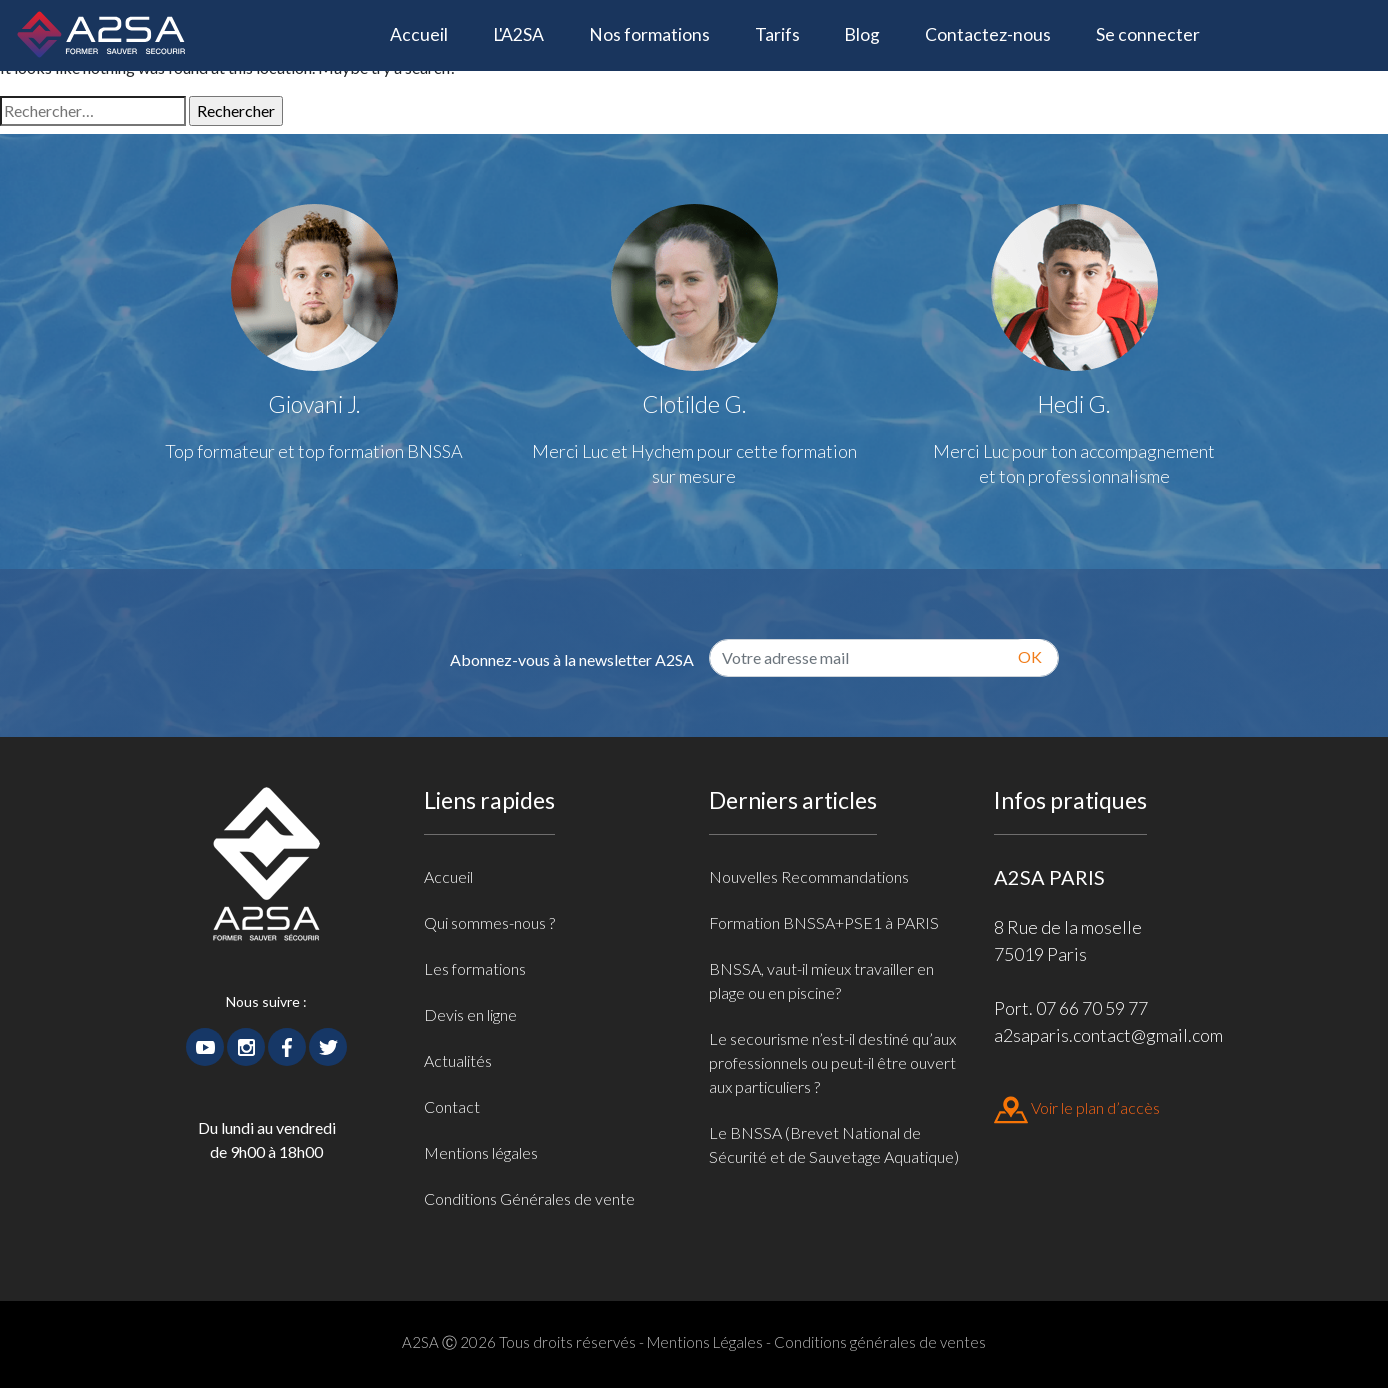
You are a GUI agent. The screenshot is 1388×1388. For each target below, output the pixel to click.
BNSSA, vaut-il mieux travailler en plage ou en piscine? (821, 980)
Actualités (458, 1060)
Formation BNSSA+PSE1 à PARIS (824, 922)
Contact (452, 1106)
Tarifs (777, 34)
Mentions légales (481, 1152)
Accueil (430, 33)
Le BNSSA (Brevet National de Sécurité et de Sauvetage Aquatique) (834, 1144)
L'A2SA (518, 34)
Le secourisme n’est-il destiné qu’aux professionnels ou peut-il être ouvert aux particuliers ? (832, 1062)
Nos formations (649, 34)
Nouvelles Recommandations (809, 876)
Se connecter (1148, 34)
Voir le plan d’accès (1077, 1107)
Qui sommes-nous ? (489, 922)
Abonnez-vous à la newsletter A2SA (572, 659)
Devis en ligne (470, 1014)
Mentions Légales (705, 1342)
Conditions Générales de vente (529, 1198)
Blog (862, 34)
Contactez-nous (988, 34)
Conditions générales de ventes (880, 1342)
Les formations (475, 968)
